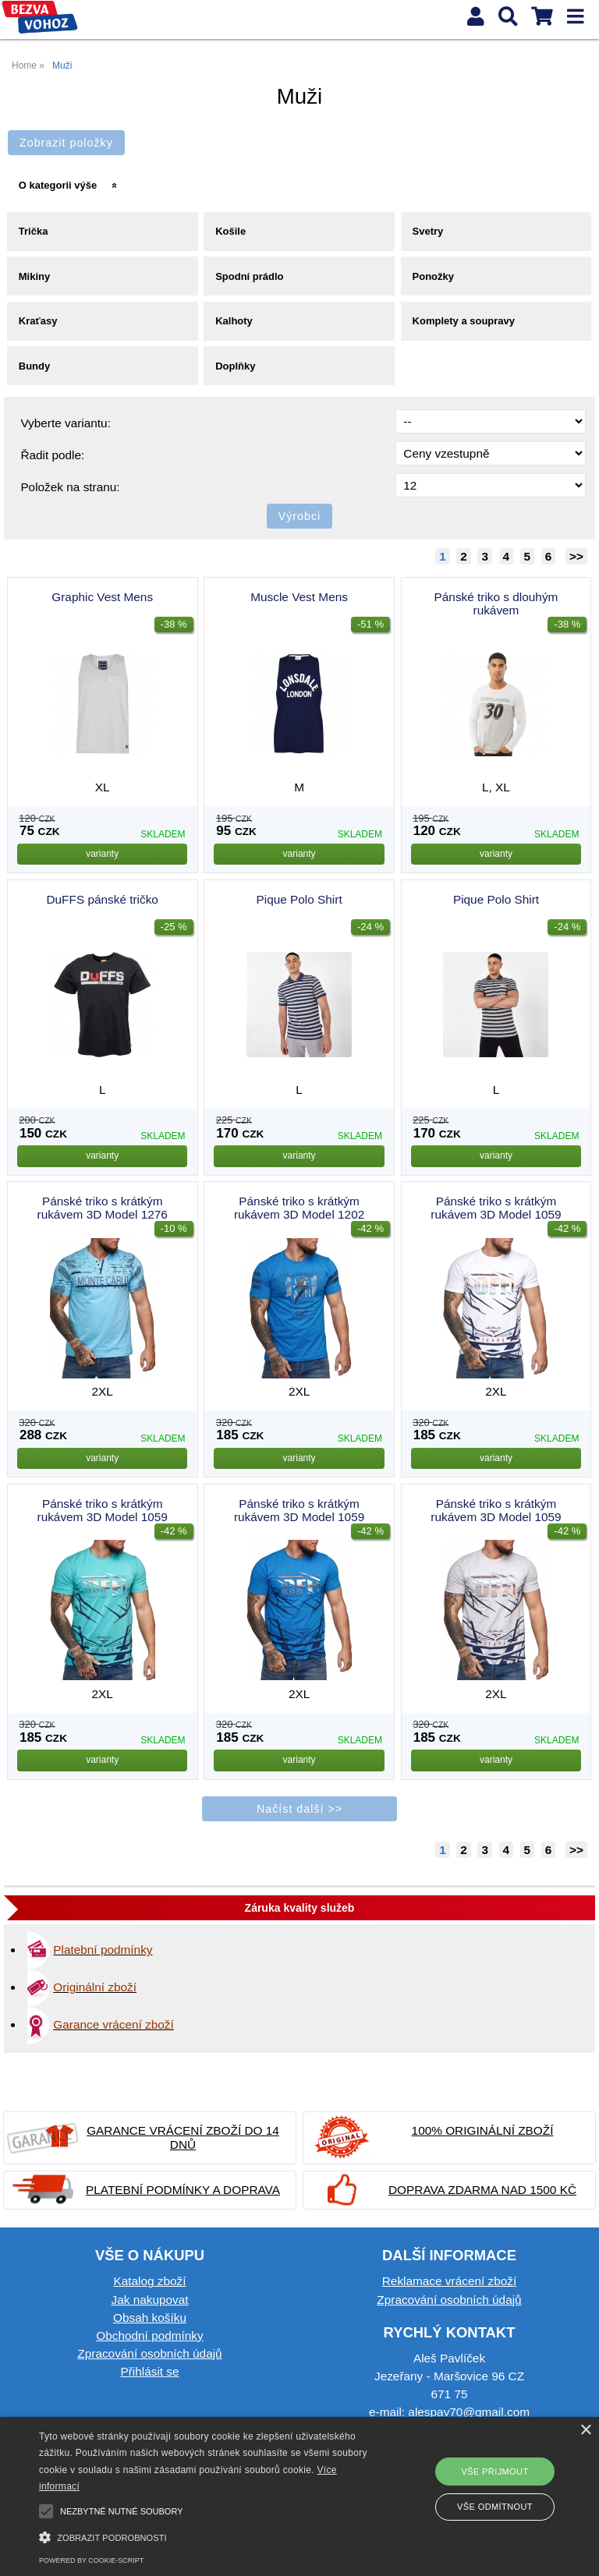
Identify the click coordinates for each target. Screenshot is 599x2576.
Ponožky (433, 276)
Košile (230, 231)
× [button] (585, 2430)
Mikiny (34, 276)
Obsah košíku (149, 2317)
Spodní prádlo (249, 276)
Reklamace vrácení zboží (449, 2281)
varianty (102, 853)
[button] (208, 2535)
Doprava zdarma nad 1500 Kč (482, 2189)
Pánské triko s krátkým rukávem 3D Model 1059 (496, 1207)
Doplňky (235, 366)
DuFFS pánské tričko (102, 899)
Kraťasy (38, 321)
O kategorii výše (58, 185)
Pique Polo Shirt (299, 899)
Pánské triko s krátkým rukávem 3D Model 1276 (102, 1207)
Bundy (34, 366)
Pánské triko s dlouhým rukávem (496, 603)
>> (576, 556)
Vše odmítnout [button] (495, 2506)
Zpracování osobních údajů (149, 2353)
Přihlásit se (149, 2371)
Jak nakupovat (149, 2299)
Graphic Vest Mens (102, 596)
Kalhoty (234, 321)
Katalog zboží (149, 2281)
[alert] (299, 2496)
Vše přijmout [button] (494, 2471)
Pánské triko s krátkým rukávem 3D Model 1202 (299, 1207)
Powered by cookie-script (91, 2560)
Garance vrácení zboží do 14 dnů (183, 2137)
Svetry (428, 231)
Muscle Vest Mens (299, 596)
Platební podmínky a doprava (183, 2189)
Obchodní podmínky (149, 2335)
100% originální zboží (483, 2130)
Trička (33, 231)
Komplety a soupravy (464, 321)
